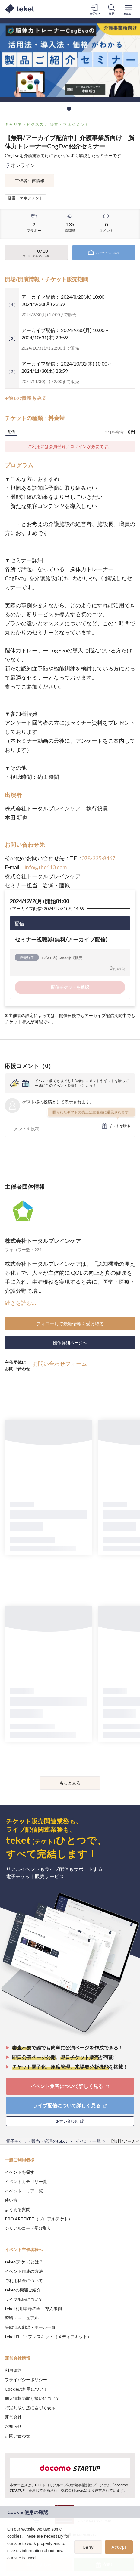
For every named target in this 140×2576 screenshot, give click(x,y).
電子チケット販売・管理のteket (36, 2141)
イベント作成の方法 (24, 2271)
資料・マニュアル (22, 2317)
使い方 (11, 2200)
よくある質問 (17, 2209)
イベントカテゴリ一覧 (26, 2181)
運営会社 (13, 2416)
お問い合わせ (17, 2435)
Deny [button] (88, 2547)
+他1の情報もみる (26, 398)
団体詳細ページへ (70, 1342)
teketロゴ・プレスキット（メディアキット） (48, 2336)
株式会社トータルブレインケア (43, 1240)
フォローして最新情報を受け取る (70, 1323)
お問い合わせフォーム (60, 1363)
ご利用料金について (24, 2280)
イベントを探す (19, 2172)
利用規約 (13, 2370)
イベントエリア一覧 (24, 2190)
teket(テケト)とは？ (24, 2261)
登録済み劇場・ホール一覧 (30, 2327)
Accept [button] (119, 2547)
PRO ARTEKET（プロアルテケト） (38, 2218)
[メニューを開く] (128, 9)
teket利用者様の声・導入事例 (33, 2308)
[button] (8, 2566)
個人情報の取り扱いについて (32, 2398)
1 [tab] (69, 109)
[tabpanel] (70, 60)
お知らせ (13, 2426)
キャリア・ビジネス (24, 124)
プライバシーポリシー (26, 2379)
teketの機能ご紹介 (23, 2289)
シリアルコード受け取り (28, 2228)
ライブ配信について (24, 2299)
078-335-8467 (98, 858)
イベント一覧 (88, 2141)
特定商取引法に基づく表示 (30, 2407)
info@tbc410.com (46, 867)
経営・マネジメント (69, 124)
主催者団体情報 (29, 180)
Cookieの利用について (26, 2388)
